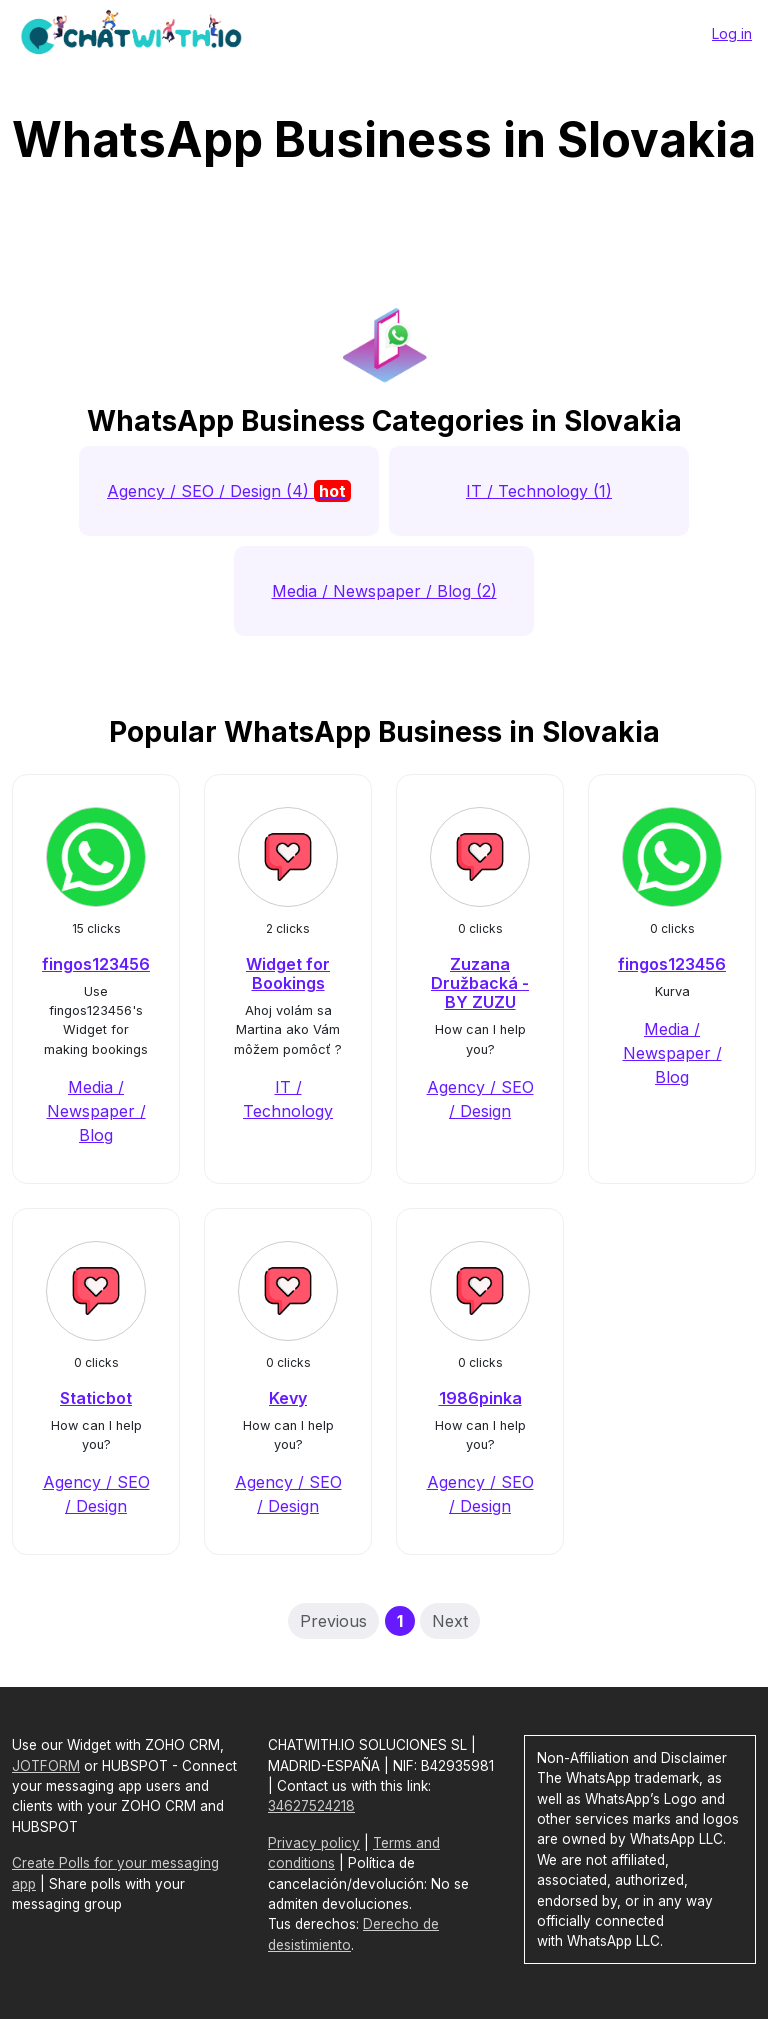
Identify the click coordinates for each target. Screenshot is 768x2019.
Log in (732, 33)
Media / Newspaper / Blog (96, 1111)
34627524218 (311, 1806)
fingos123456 (96, 964)
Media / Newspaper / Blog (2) (384, 591)
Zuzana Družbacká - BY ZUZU (480, 983)
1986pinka (480, 1398)
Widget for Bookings (288, 973)
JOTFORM (46, 1766)
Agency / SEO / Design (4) (229, 491)
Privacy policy (314, 1843)
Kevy (288, 1398)
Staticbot (96, 1398)
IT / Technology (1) (539, 491)
